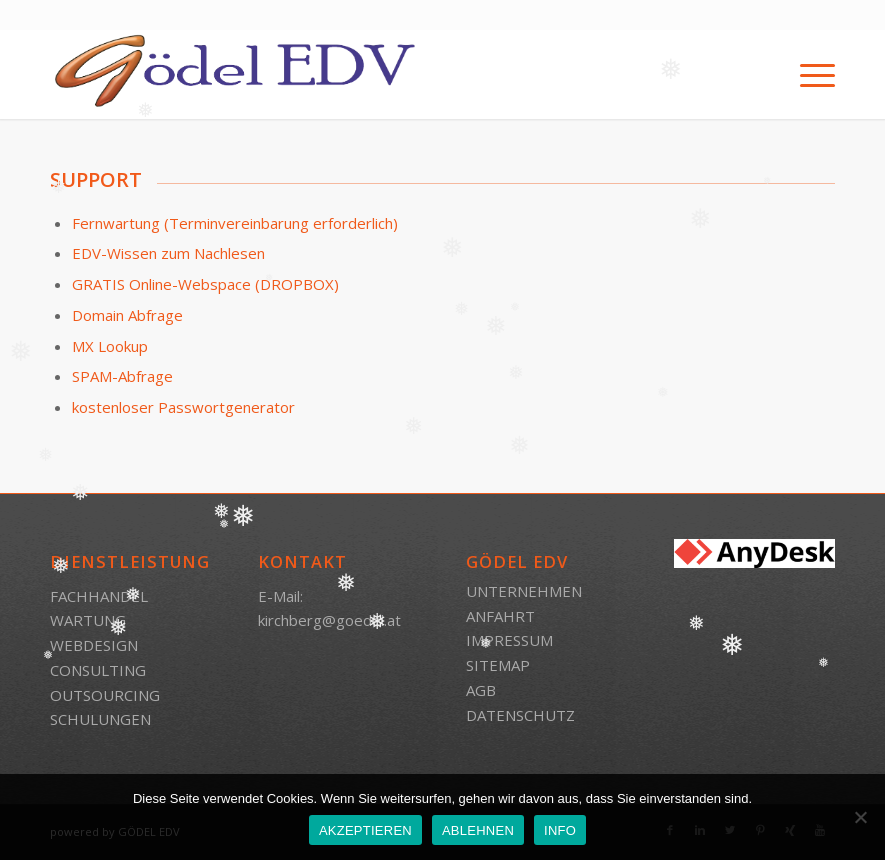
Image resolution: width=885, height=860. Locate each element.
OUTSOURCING (105, 695)
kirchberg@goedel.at (329, 620)
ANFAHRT (500, 616)
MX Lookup (110, 346)
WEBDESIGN (94, 645)
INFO (560, 830)
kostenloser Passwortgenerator (183, 407)
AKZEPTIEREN (365, 830)
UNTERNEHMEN (524, 591)
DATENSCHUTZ (520, 715)
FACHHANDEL (99, 596)
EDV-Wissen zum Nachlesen (168, 253)
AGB (481, 690)
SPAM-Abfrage (122, 376)
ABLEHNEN (478, 830)
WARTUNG (88, 620)
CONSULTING (98, 670)
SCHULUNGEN (100, 719)
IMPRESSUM (509, 640)
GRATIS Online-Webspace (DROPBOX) (205, 284)
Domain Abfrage (127, 315)
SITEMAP (498, 665)
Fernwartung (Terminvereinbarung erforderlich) (235, 223)
